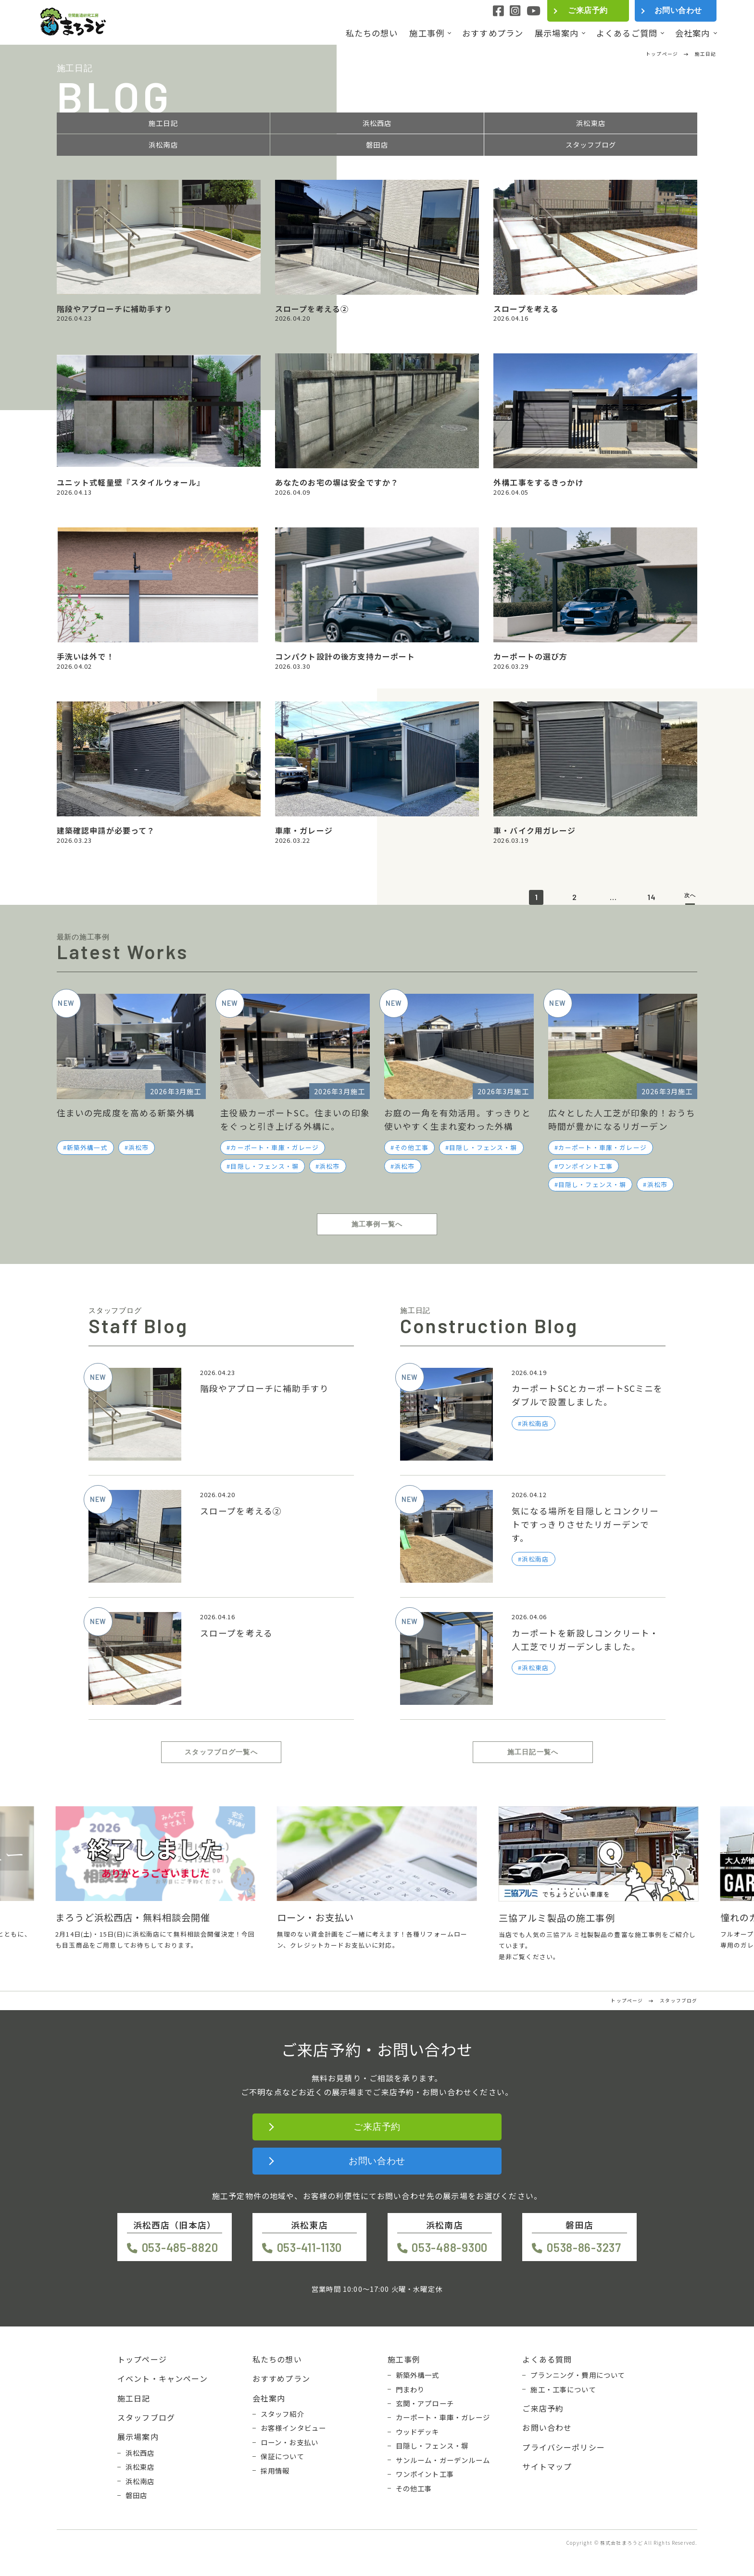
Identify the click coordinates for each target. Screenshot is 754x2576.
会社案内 (692, 33)
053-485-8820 (180, 2247)
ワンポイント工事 (585, 1166)
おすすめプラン (492, 33)
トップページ (142, 2359)
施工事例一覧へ (377, 1224)
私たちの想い (372, 33)
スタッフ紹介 (282, 2414)
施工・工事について (563, 2389)
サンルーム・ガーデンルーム (443, 2460)
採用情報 (275, 2470)
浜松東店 (590, 123)
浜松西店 (377, 123)
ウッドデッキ (418, 2431)
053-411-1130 (309, 2247)
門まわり (410, 2389)
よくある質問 (547, 2359)
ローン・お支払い (289, 2442)
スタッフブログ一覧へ (221, 1752)
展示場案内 (556, 33)
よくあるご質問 (626, 33)
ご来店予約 (587, 10)
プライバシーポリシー (563, 2447)
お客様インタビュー (293, 2428)
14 (651, 896)
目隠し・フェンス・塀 (264, 1166)
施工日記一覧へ (532, 1752)
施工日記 (163, 123)
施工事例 (426, 33)
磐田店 (377, 145)
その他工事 (411, 1147)
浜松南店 (163, 145)
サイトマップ (547, 2466)
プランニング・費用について (577, 2375)
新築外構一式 (87, 1147)
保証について (282, 2456)
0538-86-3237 (584, 2247)
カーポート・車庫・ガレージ (274, 1147)
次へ (690, 895)
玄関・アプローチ (425, 2403)
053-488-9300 (450, 2247)
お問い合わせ (678, 10)
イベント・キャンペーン (162, 2378)
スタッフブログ (591, 145)
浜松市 (138, 1147)
